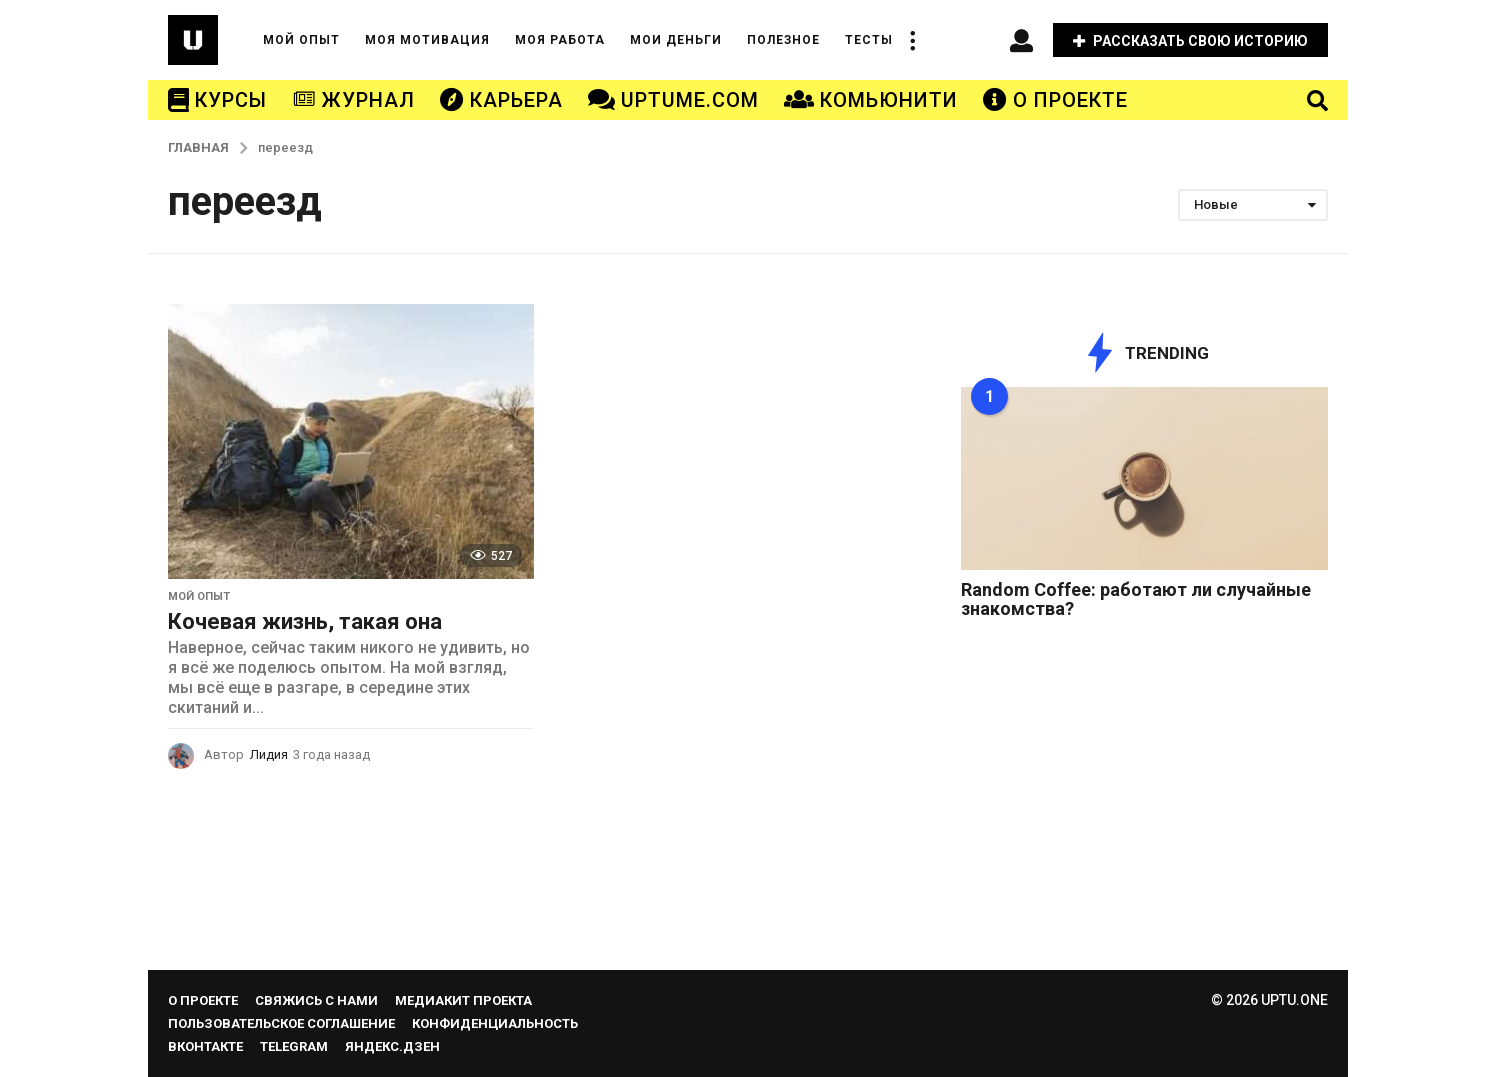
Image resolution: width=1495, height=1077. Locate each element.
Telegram (294, 1046)
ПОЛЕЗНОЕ (783, 40)
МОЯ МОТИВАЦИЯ (427, 40)
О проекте (203, 1000)
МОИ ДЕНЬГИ (676, 40)
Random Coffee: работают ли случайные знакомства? (1136, 599)
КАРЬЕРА (501, 100)
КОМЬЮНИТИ (871, 100)
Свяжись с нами (316, 1000)
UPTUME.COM (673, 100)
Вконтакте (205, 1046)
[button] (913, 40)
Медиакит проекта (463, 1000)
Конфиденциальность (495, 1023)
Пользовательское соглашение (281, 1023)
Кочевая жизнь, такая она (305, 621)
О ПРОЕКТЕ (1055, 100)
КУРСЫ (217, 100)
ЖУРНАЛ (353, 100)
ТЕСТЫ (869, 40)
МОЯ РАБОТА (560, 40)
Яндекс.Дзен (392, 1046)
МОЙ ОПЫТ (301, 40)
